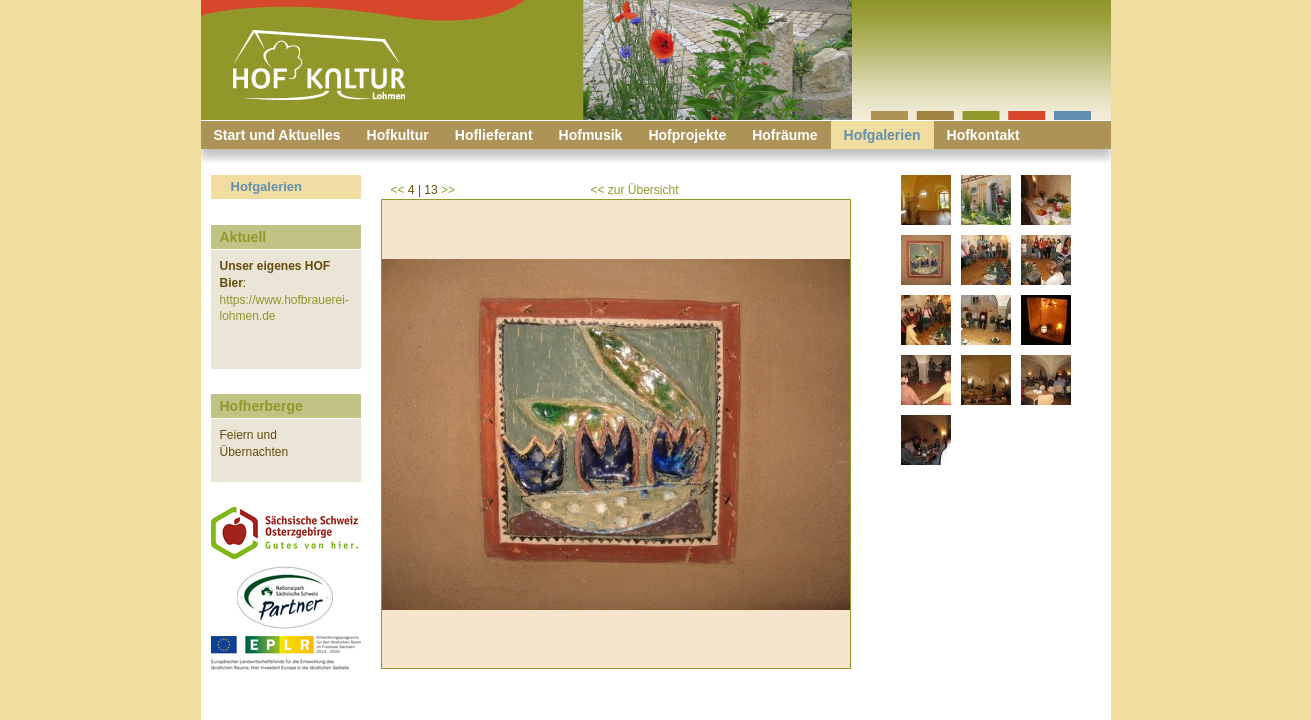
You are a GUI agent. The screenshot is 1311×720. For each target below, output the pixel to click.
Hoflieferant (494, 135)
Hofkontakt (983, 135)
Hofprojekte (687, 135)
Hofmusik (591, 135)
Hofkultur (398, 135)
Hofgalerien (882, 135)
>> (448, 190)
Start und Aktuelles (277, 135)
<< (398, 190)
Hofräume (784, 135)
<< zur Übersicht (635, 190)
